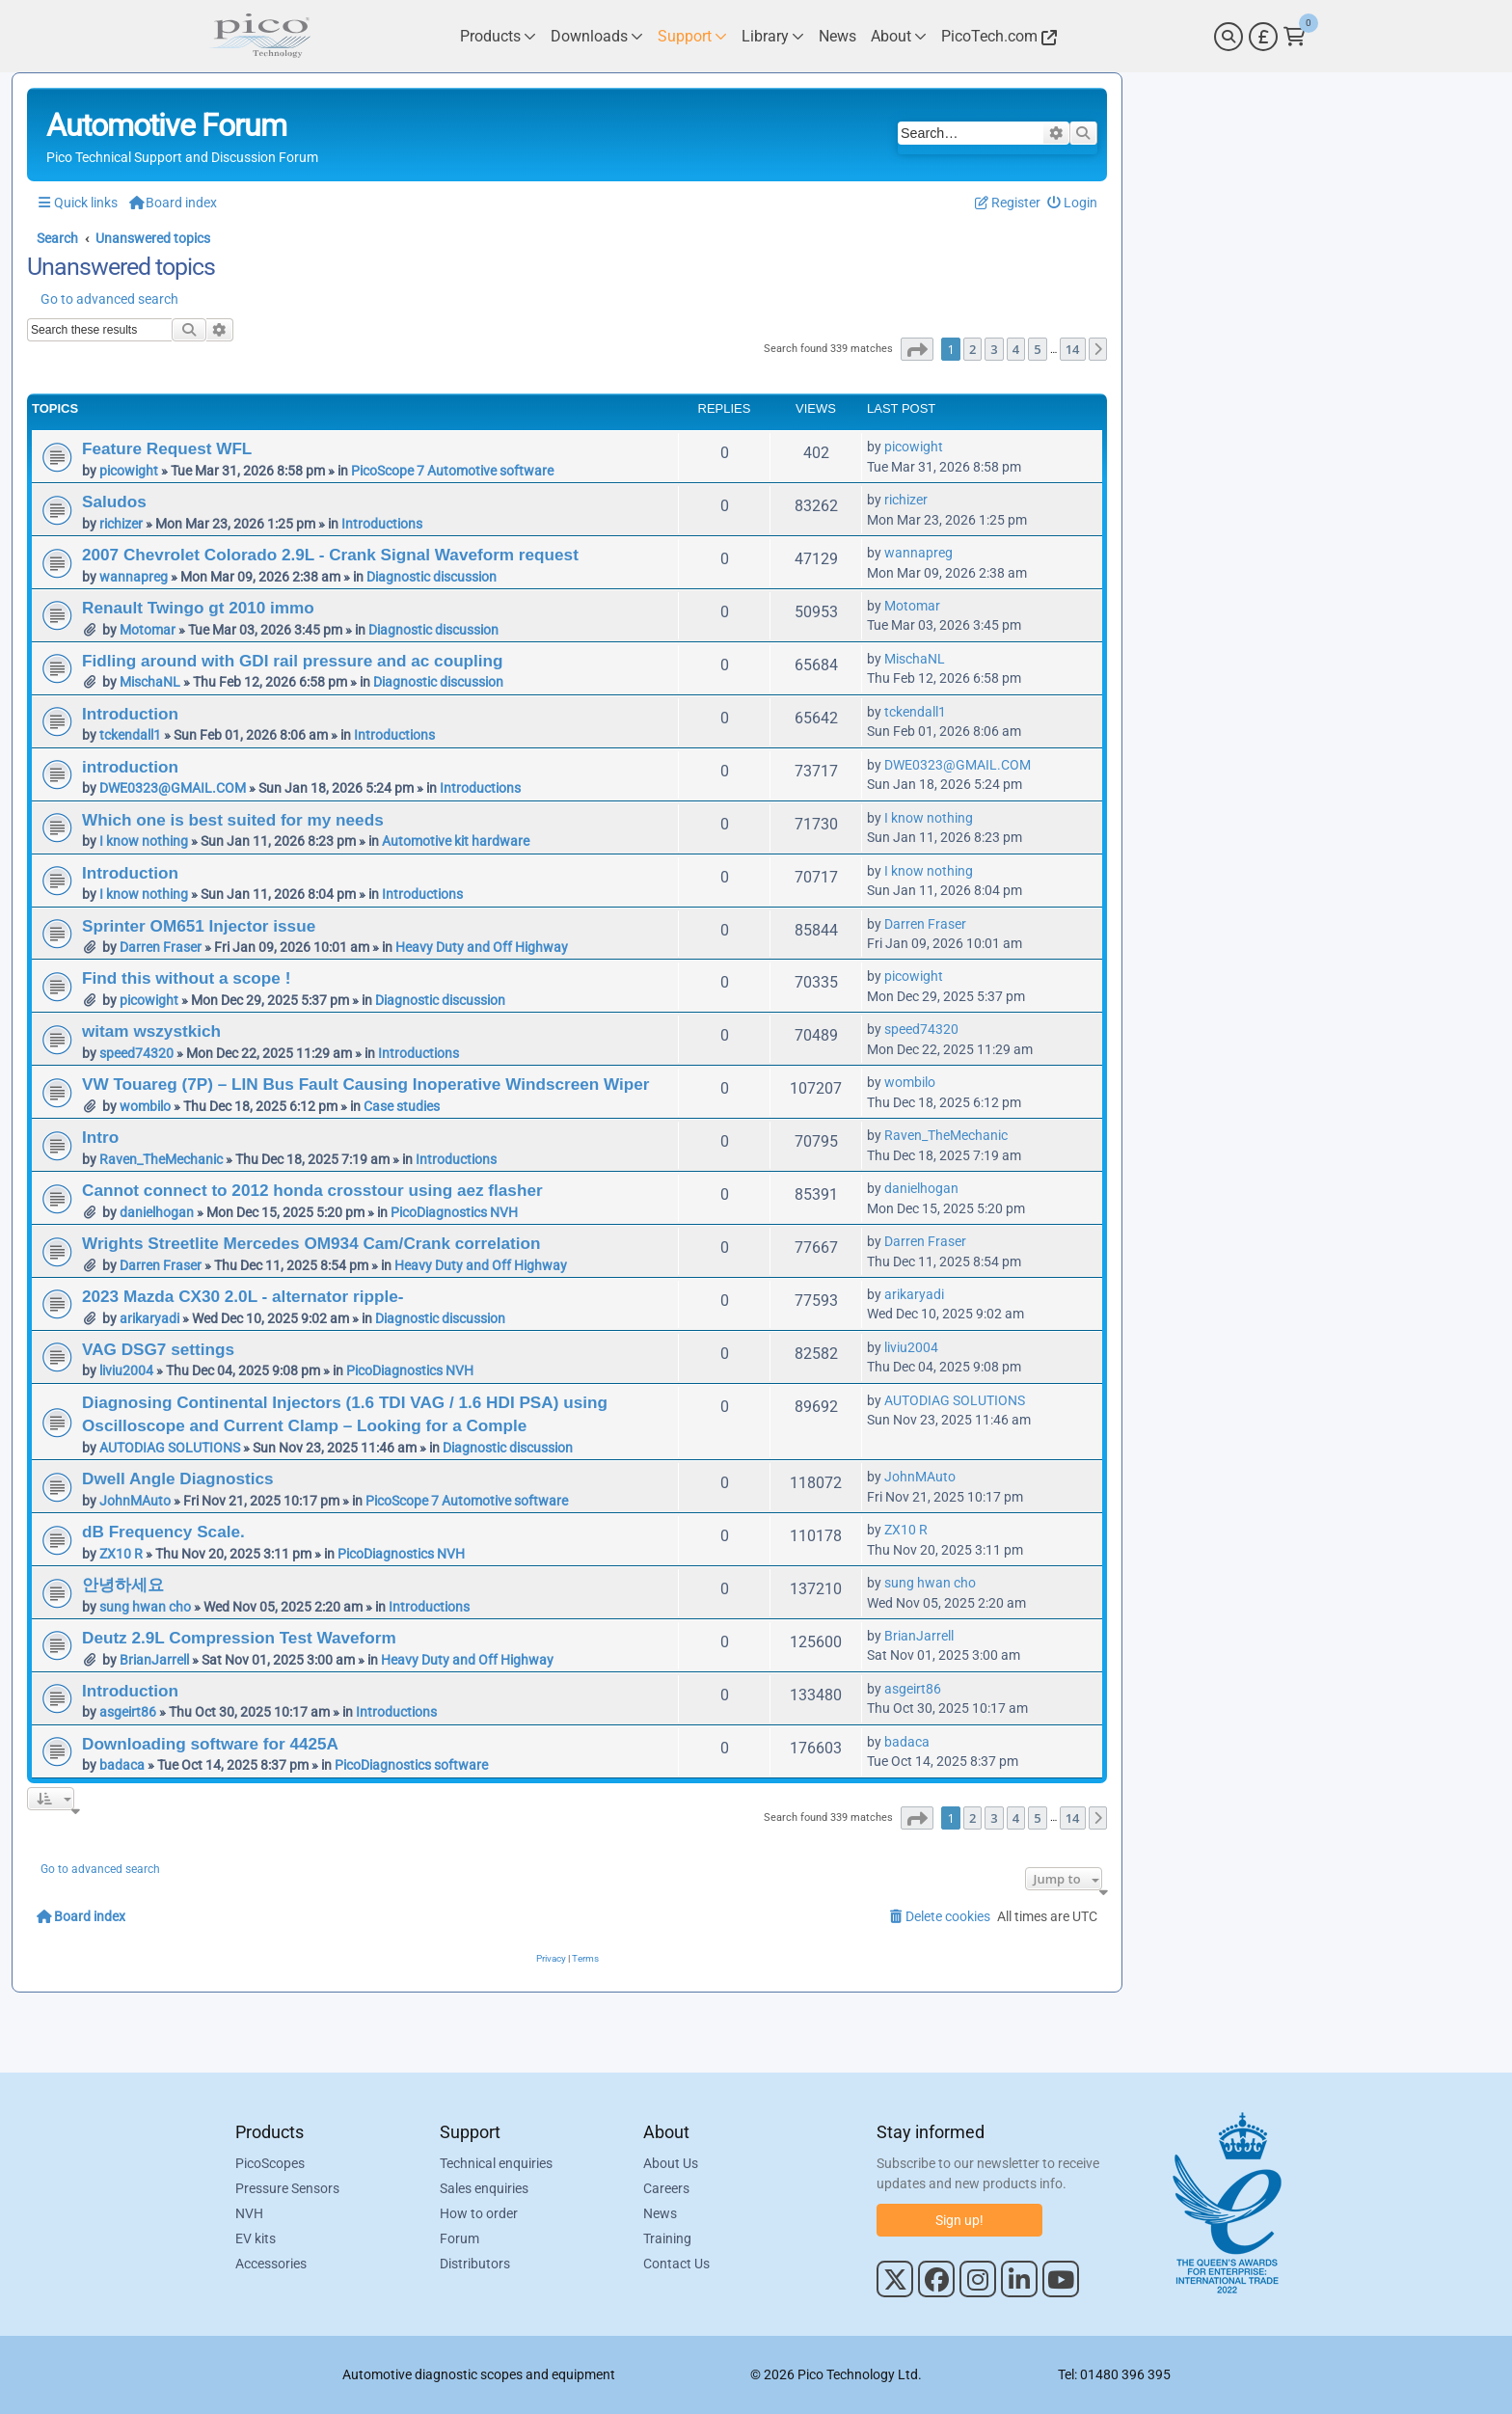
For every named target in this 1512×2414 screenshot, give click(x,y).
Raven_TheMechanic (161, 1159)
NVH (249, 2213)
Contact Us (676, 2263)
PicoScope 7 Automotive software (452, 470)
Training (667, 2238)
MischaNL (150, 682)
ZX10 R (121, 1553)
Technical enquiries (496, 2163)
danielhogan (157, 1212)
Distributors (475, 2263)
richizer (121, 523)
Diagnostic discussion (431, 576)
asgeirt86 (127, 1712)
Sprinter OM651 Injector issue (198, 926)
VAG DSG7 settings (158, 1349)
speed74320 (136, 1053)
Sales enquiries (484, 2188)
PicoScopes (270, 2163)
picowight (128, 470)
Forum (459, 2238)
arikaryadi (149, 1318)
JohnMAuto (135, 1500)
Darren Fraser (161, 947)
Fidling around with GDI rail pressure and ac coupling (292, 660)
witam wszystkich (151, 1031)
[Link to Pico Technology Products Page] (498, 36)
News (660, 2213)
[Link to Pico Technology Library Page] (773, 36)
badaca (122, 1765)
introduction (130, 766)
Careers (666, 2188)
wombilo (145, 1106)
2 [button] (972, 349)
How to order (479, 2213)
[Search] (1228, 36)
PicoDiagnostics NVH (454, 1212)
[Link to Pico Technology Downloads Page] (597, 36)
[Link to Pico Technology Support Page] (692, 36)
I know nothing (143, 841)
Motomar (148, 629)
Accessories (271, 2263)
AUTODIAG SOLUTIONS (169, 1447)
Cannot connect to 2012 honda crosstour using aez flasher (312, 1190)
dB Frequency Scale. (163, 1531)
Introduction (130, 713)
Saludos (114, 501)
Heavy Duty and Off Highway (481, 947)
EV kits (255, 2238)
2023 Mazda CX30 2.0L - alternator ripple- (242, 1296)
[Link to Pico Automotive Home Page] (259, 36)
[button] (917, 349)
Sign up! (959, 2220)
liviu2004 (126, 1370)
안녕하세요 (123, 1584)
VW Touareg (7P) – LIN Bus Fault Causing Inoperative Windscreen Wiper (366, 1084)
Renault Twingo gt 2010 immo (198, 607)
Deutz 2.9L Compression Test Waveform (239, 1637)
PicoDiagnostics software (411, 1765)
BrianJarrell (154, 1660)
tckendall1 (130, 735)
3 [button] (993, 349)
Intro (100, 1137)
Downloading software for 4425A (210, 1743)
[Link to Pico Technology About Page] (899, 36)
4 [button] (1015, 349)
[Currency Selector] (1263, 36)
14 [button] (1073, 349)
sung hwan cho (145, 1606)
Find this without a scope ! (186, 978)
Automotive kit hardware (455, 841)
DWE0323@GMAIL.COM (172, 788)
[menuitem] (1072, 203)
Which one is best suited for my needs (233, 819)
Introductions (381, 523)
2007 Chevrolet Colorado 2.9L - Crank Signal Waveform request (330, 554)
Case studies (402, 1106)
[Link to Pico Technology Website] (996, 36)
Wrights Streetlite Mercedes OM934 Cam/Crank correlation (311, 1243)
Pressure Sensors (287, 2188)
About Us (670, 2163)
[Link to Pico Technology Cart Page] (1294, 36)
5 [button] (1037, 349)
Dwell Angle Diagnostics (178, 1478)
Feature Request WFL (167, 448)
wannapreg (133, 576)
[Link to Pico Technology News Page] (837, 36)
